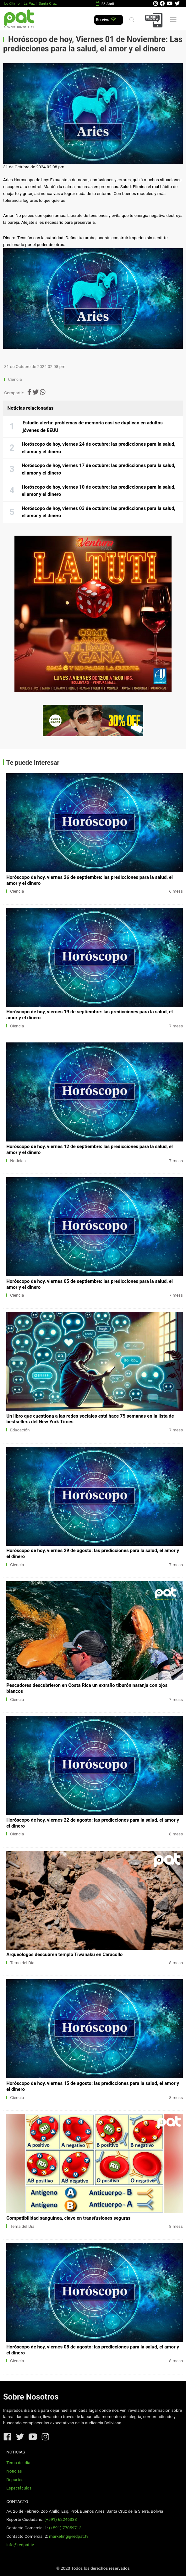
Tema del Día (22, 1962)
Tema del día (18, 2462)
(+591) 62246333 (60, 2519)
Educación (20, 1430)
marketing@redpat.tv (68, 2536)
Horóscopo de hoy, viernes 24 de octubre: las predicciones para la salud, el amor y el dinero (98, 447)
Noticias (17, 1160)
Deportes (15, 2479)
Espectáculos (18, 2488)
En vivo (106, 19)
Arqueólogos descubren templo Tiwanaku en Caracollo (64, 1954)
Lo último (11, 3)
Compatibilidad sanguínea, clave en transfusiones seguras (68, 2218)
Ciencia (15, 379)
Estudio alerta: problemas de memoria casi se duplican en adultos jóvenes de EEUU (93, 426)
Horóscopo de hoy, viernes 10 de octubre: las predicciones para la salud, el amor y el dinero (98, 490)
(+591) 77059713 (65, 2528)
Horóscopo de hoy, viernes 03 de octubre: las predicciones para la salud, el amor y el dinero (98, 512)
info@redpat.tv (20, 2544)
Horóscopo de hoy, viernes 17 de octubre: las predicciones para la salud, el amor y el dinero (98, 469)
